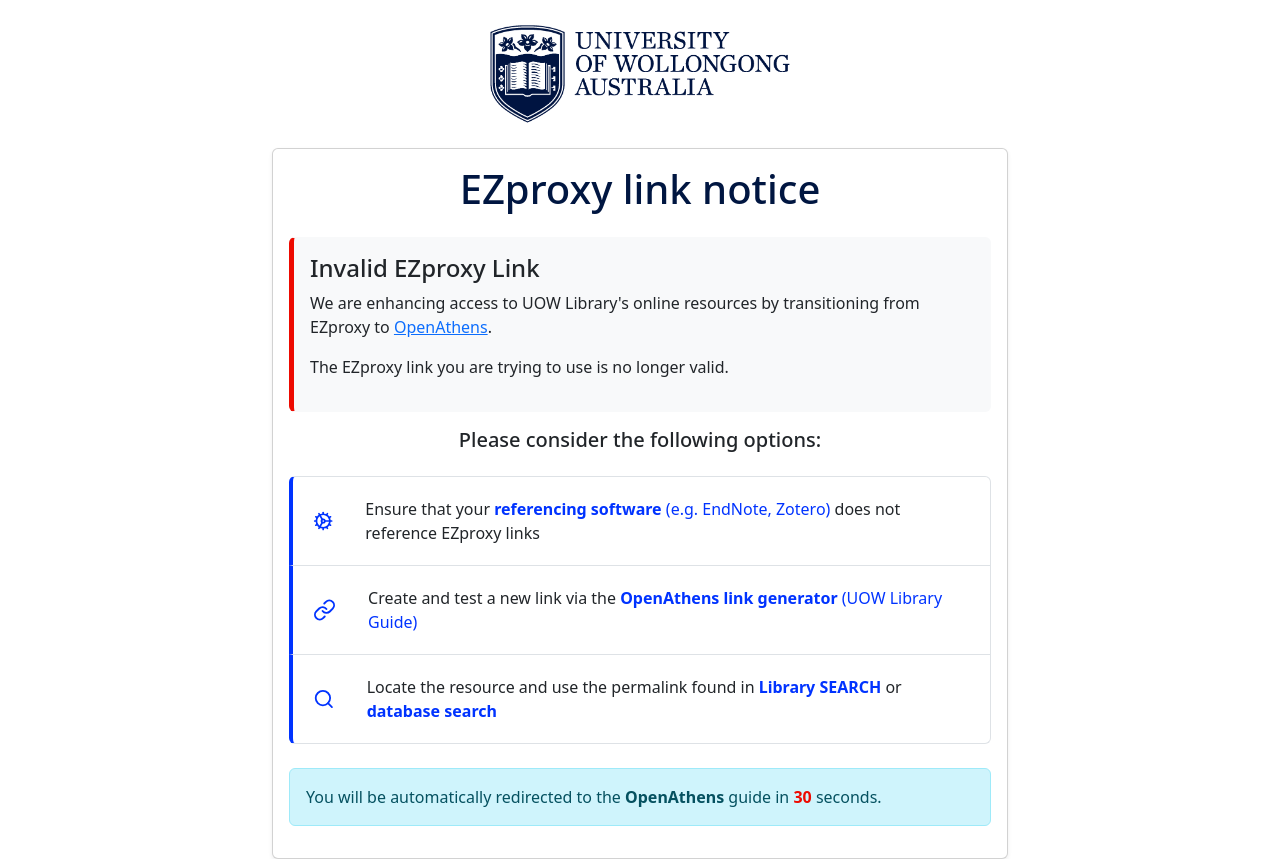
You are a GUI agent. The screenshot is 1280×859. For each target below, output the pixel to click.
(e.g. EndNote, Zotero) (662, 509)
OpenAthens (441, 327)
